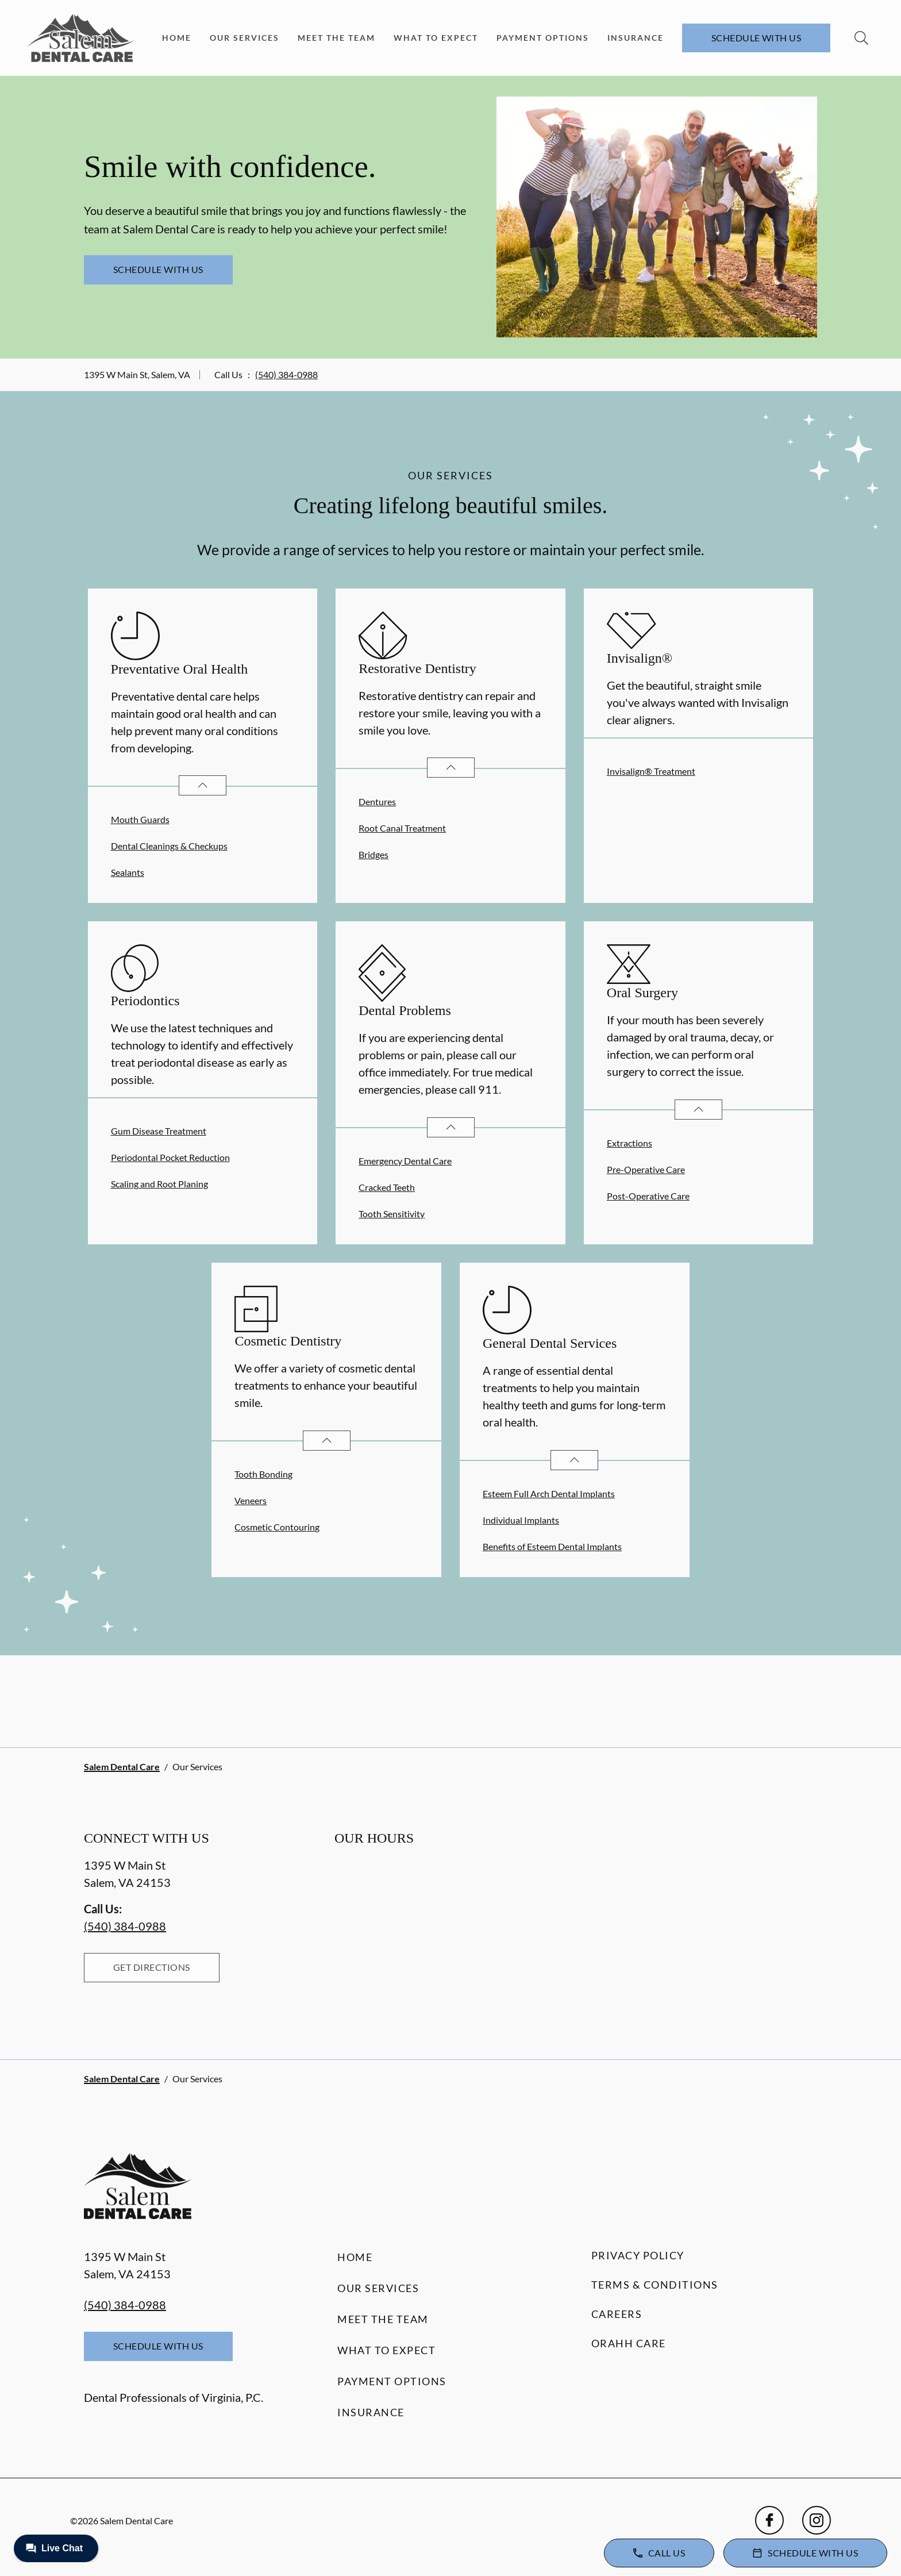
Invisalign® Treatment (651, 771)
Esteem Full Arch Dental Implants (549, 1493)
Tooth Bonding (263, 1473)
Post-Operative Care (648, 1195)
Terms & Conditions (654, 2284)
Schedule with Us (756, 37)
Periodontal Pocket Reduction (170, 1157)
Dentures (377, 801)
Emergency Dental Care (405, 1160)
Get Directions (151, 1967)
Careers (616, 2314)
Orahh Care (628, 2343)
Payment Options (542, 38)
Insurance (635, 38)
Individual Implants (521, 1519)
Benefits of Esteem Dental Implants (552, 1546)
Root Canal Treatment (402, 827)
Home (176, 38)
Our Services (244, 38)
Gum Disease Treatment (158, 1130)
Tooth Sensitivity (392, 1213)
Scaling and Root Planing (159, 1183)
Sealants (127, 872)
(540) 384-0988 (286, 374)
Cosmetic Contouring (276, 1526)
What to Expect (436, 38)
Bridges (373, 854)
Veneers (250, 1500)
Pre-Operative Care (646, 1169)
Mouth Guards (140, 819)
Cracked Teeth (387, 1187)
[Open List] (202, 785)
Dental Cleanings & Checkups (169, 845)
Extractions (629, 1142)
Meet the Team (336, 38)
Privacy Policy (637, 2255)
